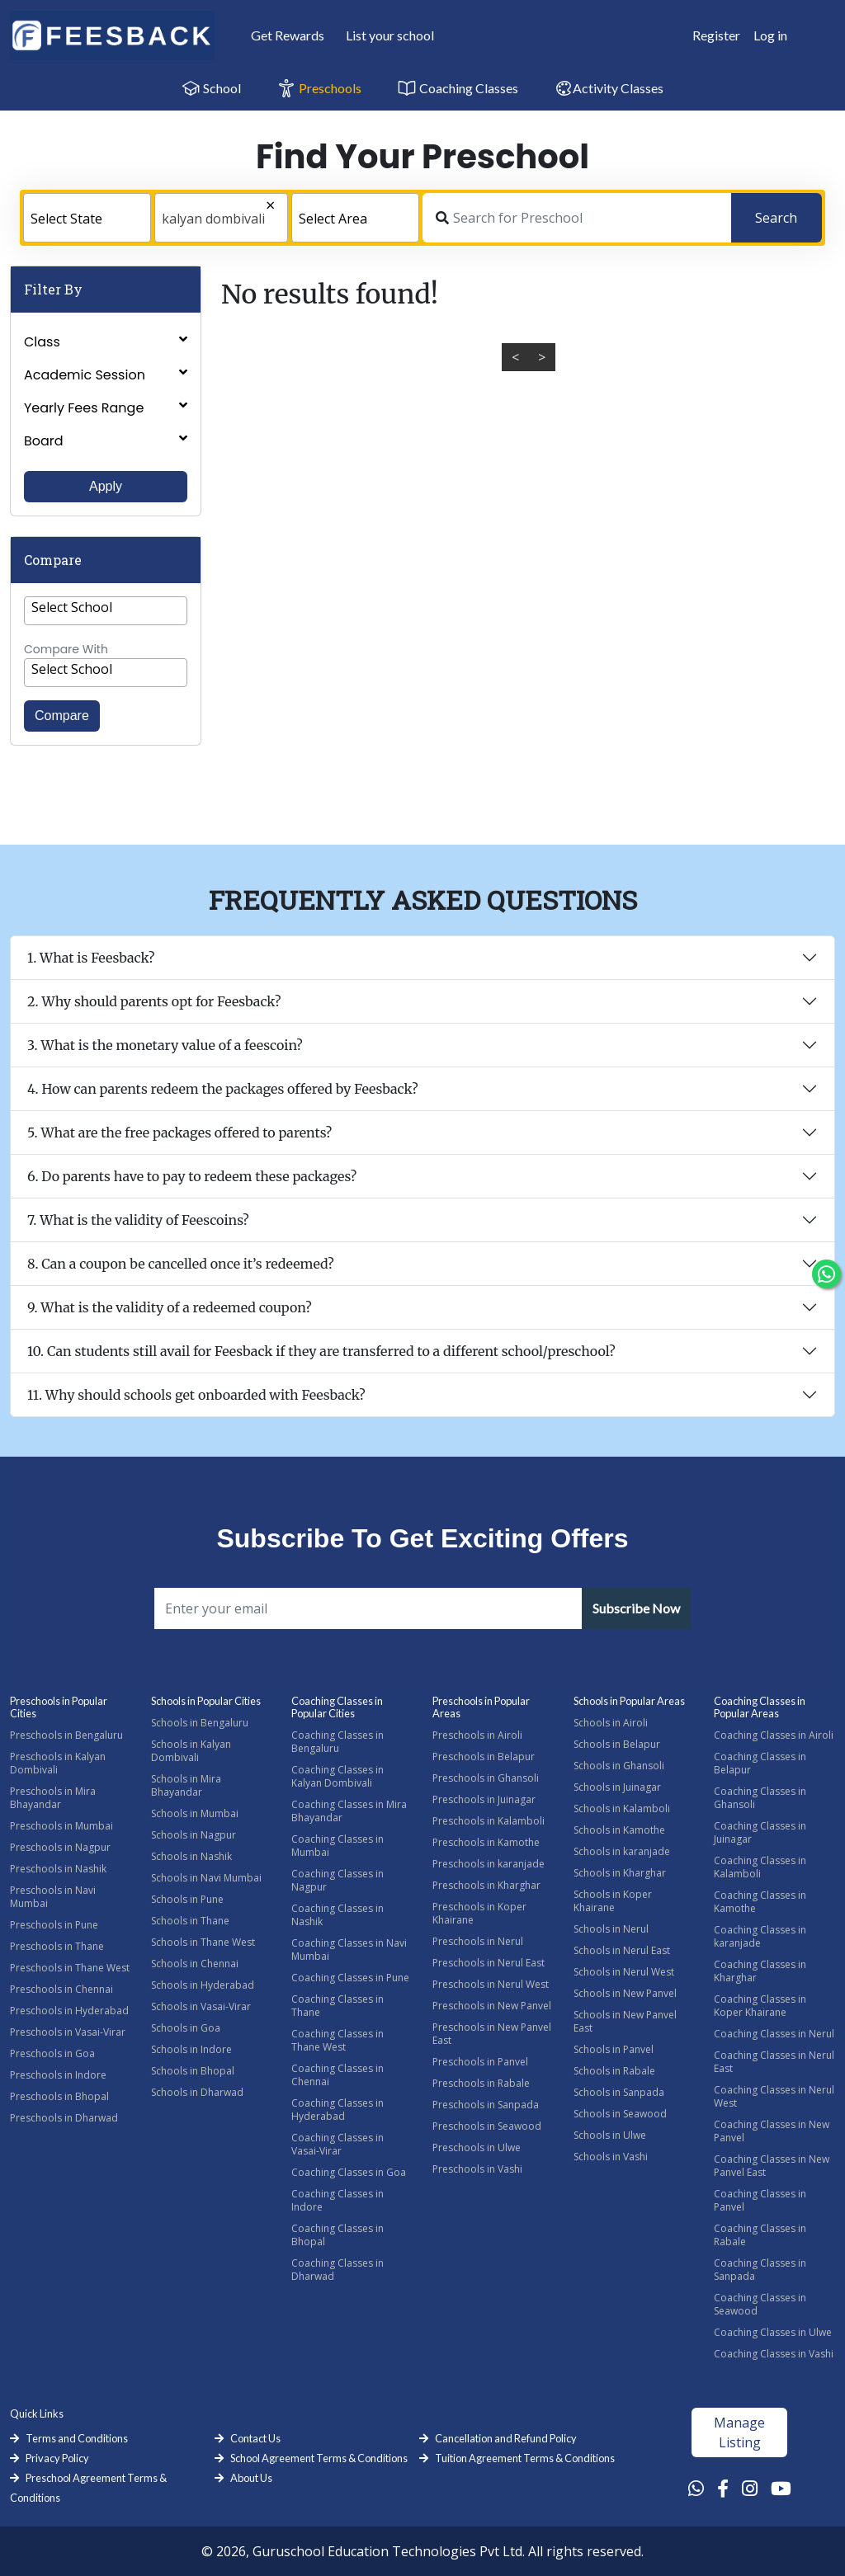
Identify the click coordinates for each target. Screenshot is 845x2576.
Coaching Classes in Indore (337, 2200)
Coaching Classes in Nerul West (774, 2096)
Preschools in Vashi (477, 2169)
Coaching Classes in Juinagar (760, 1832)
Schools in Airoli (611, 1723)
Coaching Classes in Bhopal (337, 2235)
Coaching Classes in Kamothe (760, 1901)
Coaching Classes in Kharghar (760, 1971)
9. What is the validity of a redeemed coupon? (169, 1307)
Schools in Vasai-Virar (201, 2006)
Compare (62, 716)
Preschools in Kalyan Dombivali (58, 1763)
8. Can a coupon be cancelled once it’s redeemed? (180, 1263)
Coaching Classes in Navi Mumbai (349, 1949)
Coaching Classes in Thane (337, 2005)
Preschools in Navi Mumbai (53, 1896)
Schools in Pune (187, 1899)
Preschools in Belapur (483, 1757)
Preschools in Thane (57, 1946)
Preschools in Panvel (480, 2062)
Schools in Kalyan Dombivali (191, 1750)
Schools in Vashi (611, 2157)
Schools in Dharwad (197, 2092)
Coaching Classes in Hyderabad (337, 2109)
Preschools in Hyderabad (69, 2011)
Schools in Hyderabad (202, 1985)
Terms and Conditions (77, 2438)
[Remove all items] (236, 207)
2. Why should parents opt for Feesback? (154, 1001)
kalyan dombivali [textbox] (213, 219)
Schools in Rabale (614, 2071)
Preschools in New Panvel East (491, 2033)
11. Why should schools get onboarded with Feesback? (196, 1395)
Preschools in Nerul (477, 1941)
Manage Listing (739, 2432)
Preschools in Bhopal (59, 2096)
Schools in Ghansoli (619, 1766)
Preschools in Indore (58, 2075)
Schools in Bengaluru (199, 1723)
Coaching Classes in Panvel (760, 2200)
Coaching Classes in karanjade (760, 1936)
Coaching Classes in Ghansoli (760, 1797)
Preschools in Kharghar (486, 1885)
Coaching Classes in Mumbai (337, 1845)
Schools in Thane (190, 1921)
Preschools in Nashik (58, 1869)
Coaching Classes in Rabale (760, 2235)
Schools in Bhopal (192, 2071)
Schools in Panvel (614, 2049)
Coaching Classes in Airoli (773, 1735)
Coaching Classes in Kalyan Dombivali (337, 1776)
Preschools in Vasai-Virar (67, 2032)
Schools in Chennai (194, 1964)
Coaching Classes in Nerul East (774, 2061)
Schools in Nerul (611, 1929)
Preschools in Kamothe (486, 1842)
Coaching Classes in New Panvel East (771, 2165)
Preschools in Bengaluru (66, 1735)
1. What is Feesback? (91, 957)
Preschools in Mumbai (61, 1826)
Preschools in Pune (54, 1925)
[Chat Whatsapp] (826, 1274)
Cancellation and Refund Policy (506, 2438)
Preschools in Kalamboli (488, 1821)
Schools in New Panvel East (625, 2021)
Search (776, 218)
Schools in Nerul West (624, 1972)
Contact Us (255, 2438)
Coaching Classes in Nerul (774, 2034)
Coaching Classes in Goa (348, 2172)
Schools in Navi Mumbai (206, 1878)
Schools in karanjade (622, 1851)
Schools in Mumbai (194, 1813)
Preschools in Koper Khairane (479, 1913)
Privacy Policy (57, 2458)
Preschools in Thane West (70, 1968)
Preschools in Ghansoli (485, 1778)
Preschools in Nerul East (488, 1963)
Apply (105, 486)
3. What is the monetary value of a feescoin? (165, 1045)
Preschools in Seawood (486, 2126)
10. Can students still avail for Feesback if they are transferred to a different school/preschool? (321, 1351)
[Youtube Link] (781, 2487)
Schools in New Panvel (625, 1993)
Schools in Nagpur (193, 1835)
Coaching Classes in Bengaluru (337, 1741)
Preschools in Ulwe (476, 2147)
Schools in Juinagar (617, 1787)
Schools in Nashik (191, 1856)
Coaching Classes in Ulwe (773, 2332)
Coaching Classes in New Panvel (771, 2131)
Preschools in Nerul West (490, 1984)
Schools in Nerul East (622, 1950)
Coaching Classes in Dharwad (337, 2269)
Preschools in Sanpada (485, 2105)
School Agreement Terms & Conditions (319, 2458)
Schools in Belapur (617, 1744)
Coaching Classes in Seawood (760, 2304)
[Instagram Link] (750, 2487)
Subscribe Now (636, 1608)
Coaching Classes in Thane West (337, 2040)
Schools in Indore (191, 2049)
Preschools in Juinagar (484, 1799)
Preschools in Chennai (61, 1989)
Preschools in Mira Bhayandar (53, 1797)
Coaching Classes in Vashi (773, 2354)
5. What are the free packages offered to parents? (179, 1132)
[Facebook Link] (723, 2487)
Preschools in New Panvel (491, 2006)
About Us (251, 2477)
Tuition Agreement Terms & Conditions (525, 2458)
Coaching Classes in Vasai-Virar (337, 2144)
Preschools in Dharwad (64, 2118)
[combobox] (87, 218)
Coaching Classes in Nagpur (337, 1880)
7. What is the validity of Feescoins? (138, 1220)
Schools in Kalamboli (622, 1808)
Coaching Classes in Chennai (337, 2075)
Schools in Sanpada (619, 2092)
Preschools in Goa (52, 2053)
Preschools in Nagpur (60, 1847)
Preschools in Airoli (477, 1735)
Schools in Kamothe (619, 1830)
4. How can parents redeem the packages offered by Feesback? (222, 1089)
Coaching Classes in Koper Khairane (760, 2005)
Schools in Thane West (203, 1942)
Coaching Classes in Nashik (337, 1914)
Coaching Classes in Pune (350, 1978)
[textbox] (87, 218)
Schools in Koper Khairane (613, 1900)
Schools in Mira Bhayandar (186, 1785)
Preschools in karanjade (488, 1864)
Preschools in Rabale (481, 2083)
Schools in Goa (185, 2028)
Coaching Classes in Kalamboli (760, 1867)
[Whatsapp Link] (696, 2487)
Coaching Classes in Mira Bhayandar (349, 1811)
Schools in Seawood (620, 2114)
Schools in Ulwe (610, 2135)
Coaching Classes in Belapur (760, 1763)
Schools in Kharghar (620, 1873)
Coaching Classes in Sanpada (760, 2269)
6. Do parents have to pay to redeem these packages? (191, 1176)
